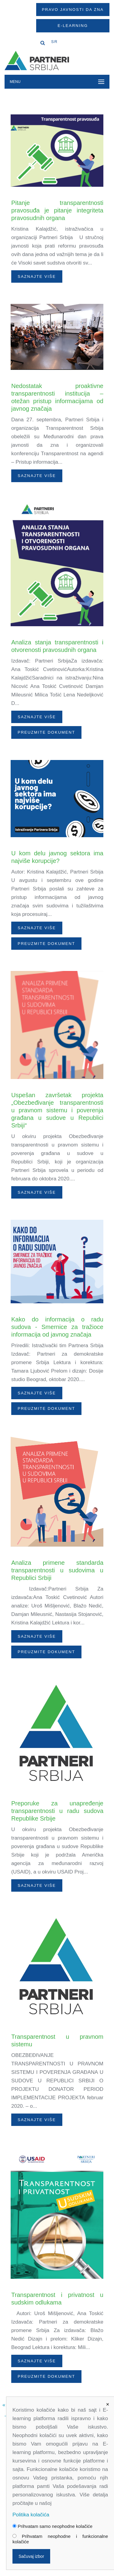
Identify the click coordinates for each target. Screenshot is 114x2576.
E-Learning (73, 25)
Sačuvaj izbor (31, 2556)
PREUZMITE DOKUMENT (46, 732)
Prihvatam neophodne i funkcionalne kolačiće (60, 2539)
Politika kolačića (30, 2515)
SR (54, 41)
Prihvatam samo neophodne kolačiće (52, 2526)
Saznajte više (37, 276)
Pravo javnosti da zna (73, 9)
